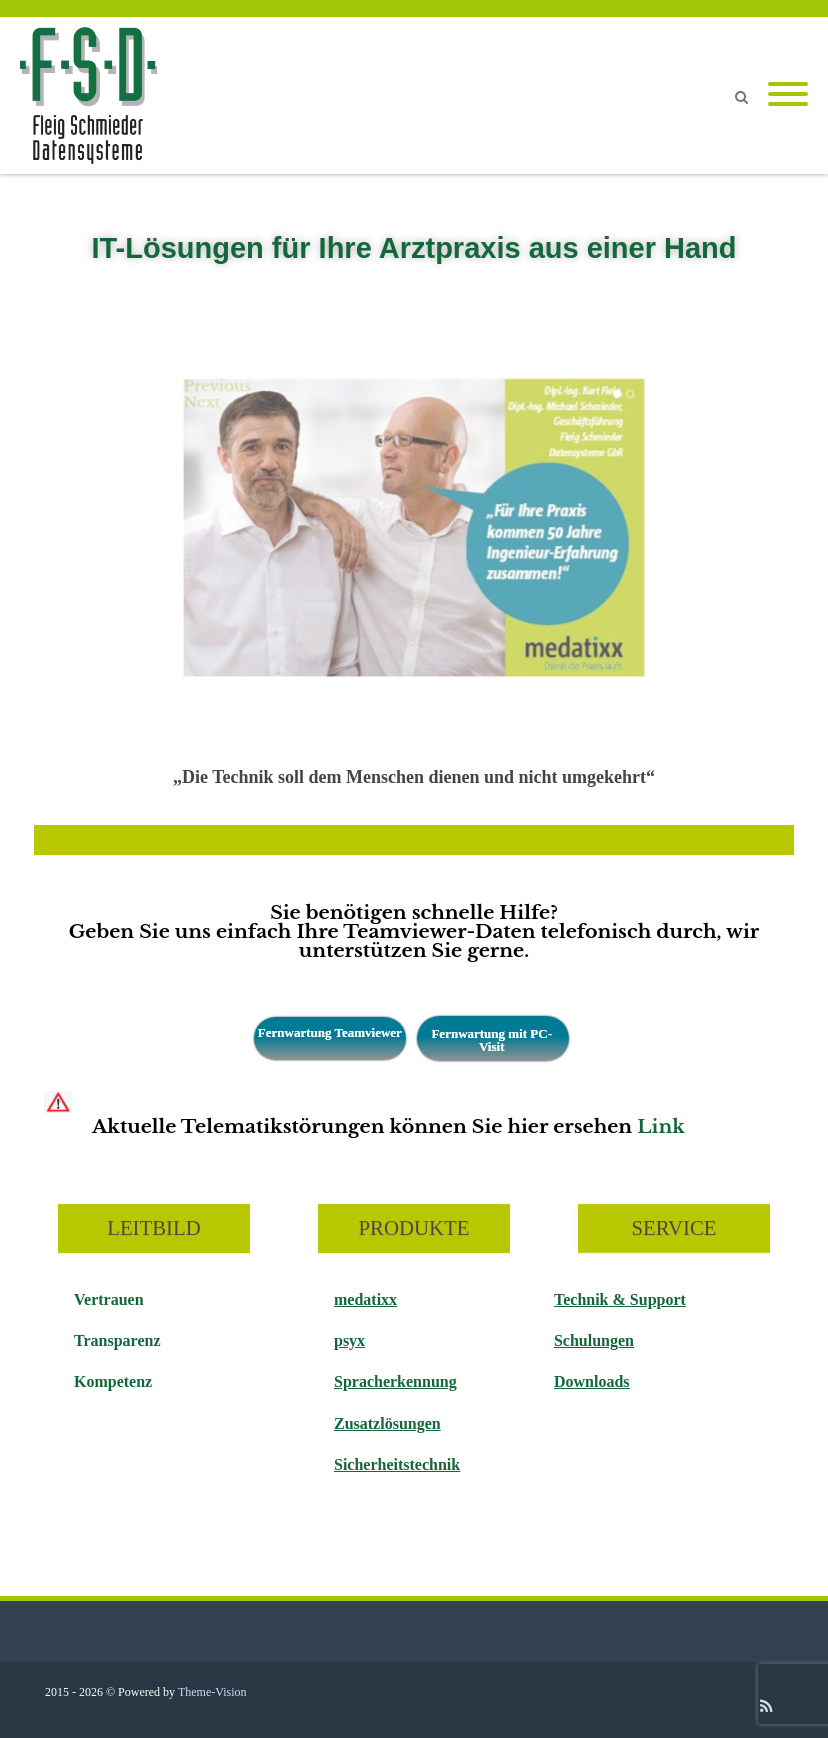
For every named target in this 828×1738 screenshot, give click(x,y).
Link (661, 1126)
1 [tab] (617, 394)
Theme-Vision (212, 1692)
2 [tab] (630, 394)
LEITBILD (154, 1228)
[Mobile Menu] (788, 95)
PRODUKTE (414, 1228)
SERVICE (673, 1228)
